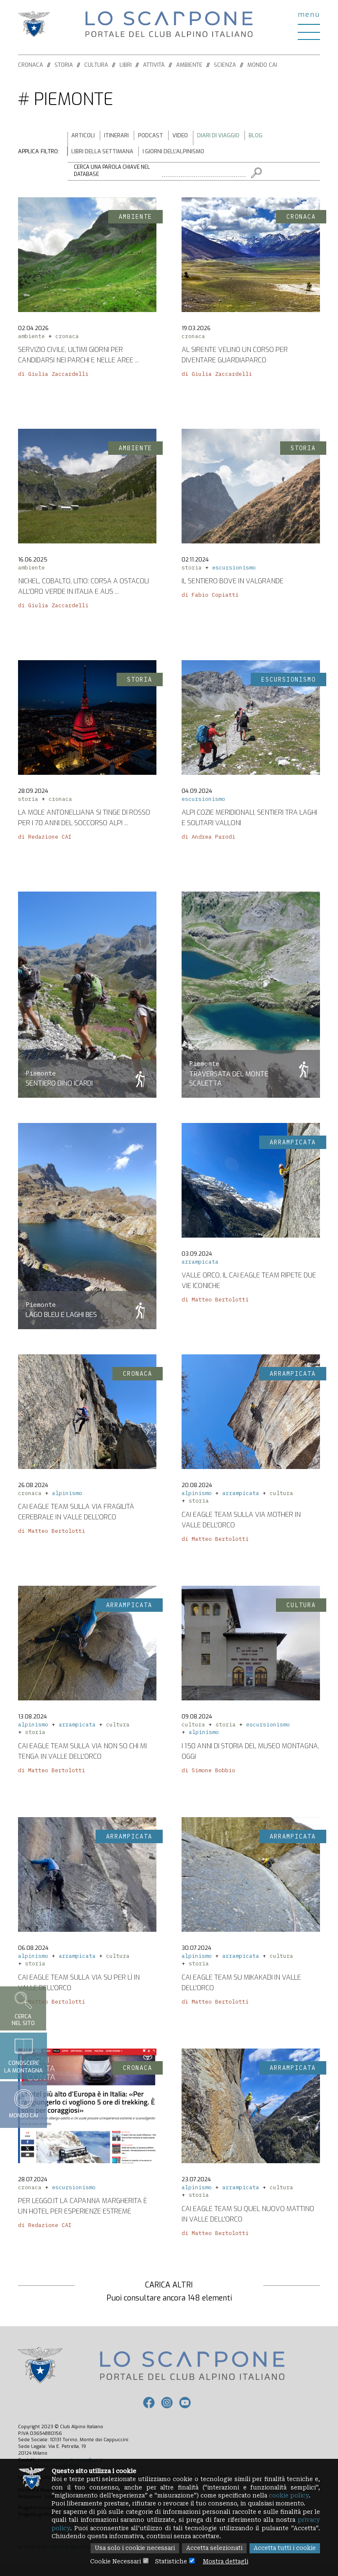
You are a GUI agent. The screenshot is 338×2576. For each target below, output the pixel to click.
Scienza (225, 64)
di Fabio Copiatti (210, 597)
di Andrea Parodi (208, 839)
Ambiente (189, 64)
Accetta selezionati (211, 2548)
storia (192, 570)
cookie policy (296, 2494)
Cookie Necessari (113, 2561)
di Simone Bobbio (208, 1773)
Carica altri (169, 2285)
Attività (154, 64)
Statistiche (171, 2561)
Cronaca (30, 64)
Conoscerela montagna (23, 2056)
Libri (126, 64)
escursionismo (234, 570)
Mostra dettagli (228, 2561)
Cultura (96, 64)
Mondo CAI (262, 64)
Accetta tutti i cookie (284, 2548)
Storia (64, 64)
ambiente (31, 339)
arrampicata (200, 1264)
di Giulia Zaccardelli (53, 376)
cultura (281, 1496)
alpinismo (67, 1496)
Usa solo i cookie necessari (128, 2548)
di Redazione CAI (45, 839)
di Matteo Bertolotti (215, 1302)
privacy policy (74, 2527)
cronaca (67, 339)
